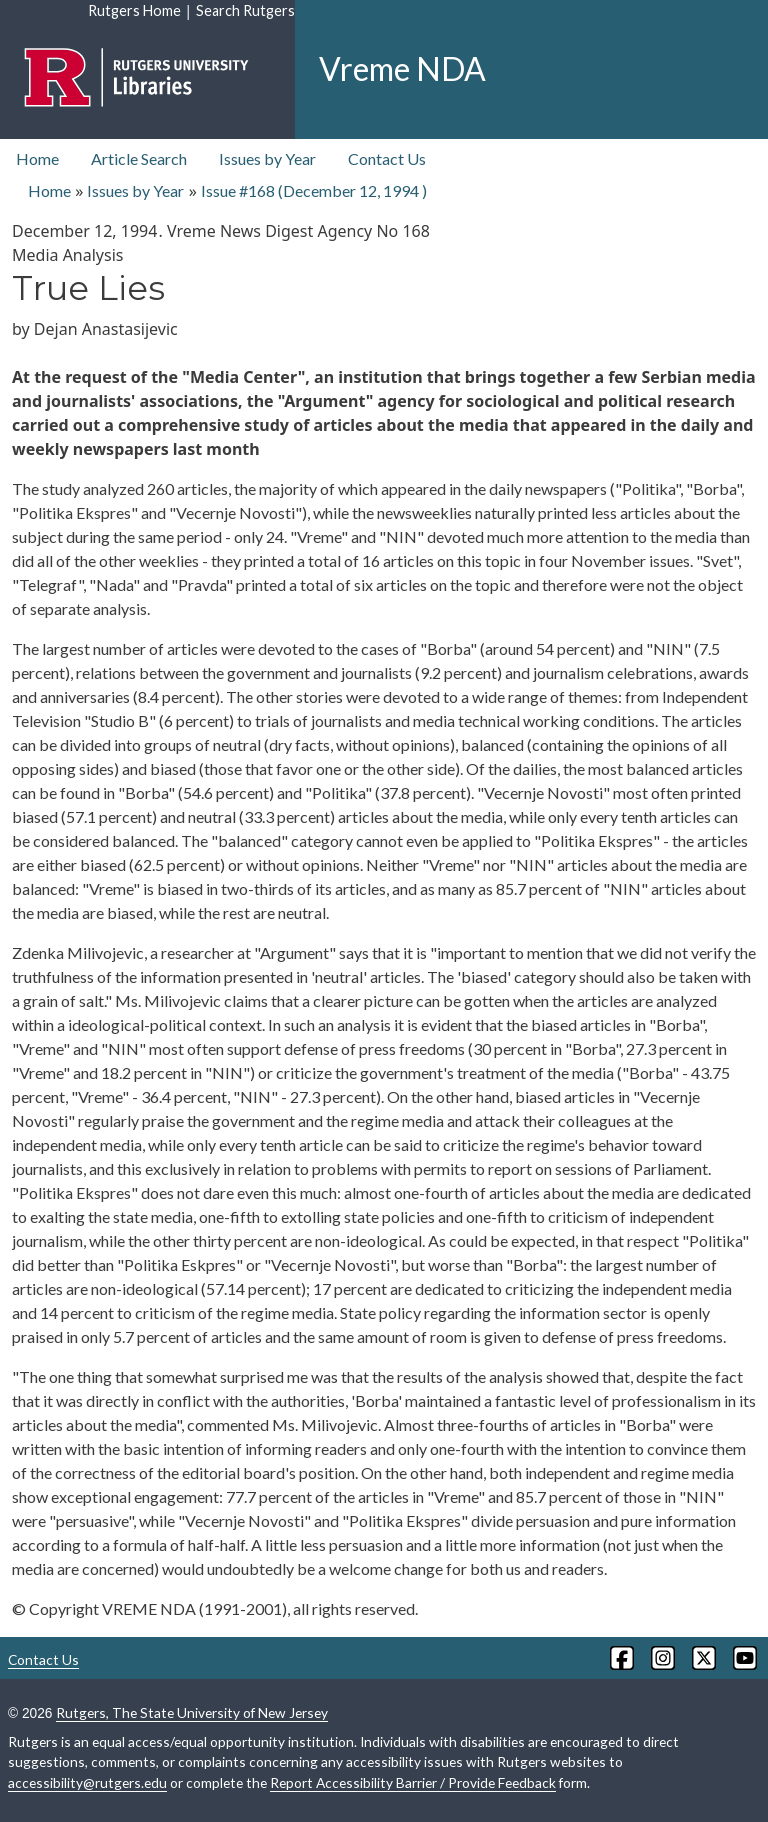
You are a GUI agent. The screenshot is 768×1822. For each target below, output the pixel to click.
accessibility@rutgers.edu (87, 1782)
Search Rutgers (245, 10)
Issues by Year (267, 158)
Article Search (139, 158)
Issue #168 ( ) (314, 190)
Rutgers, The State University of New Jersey (192, 1712)
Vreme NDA (402, 68)
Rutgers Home (134, 10)
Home (37, 158)
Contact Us (387, 158)
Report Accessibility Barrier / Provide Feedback (413, 1782)
